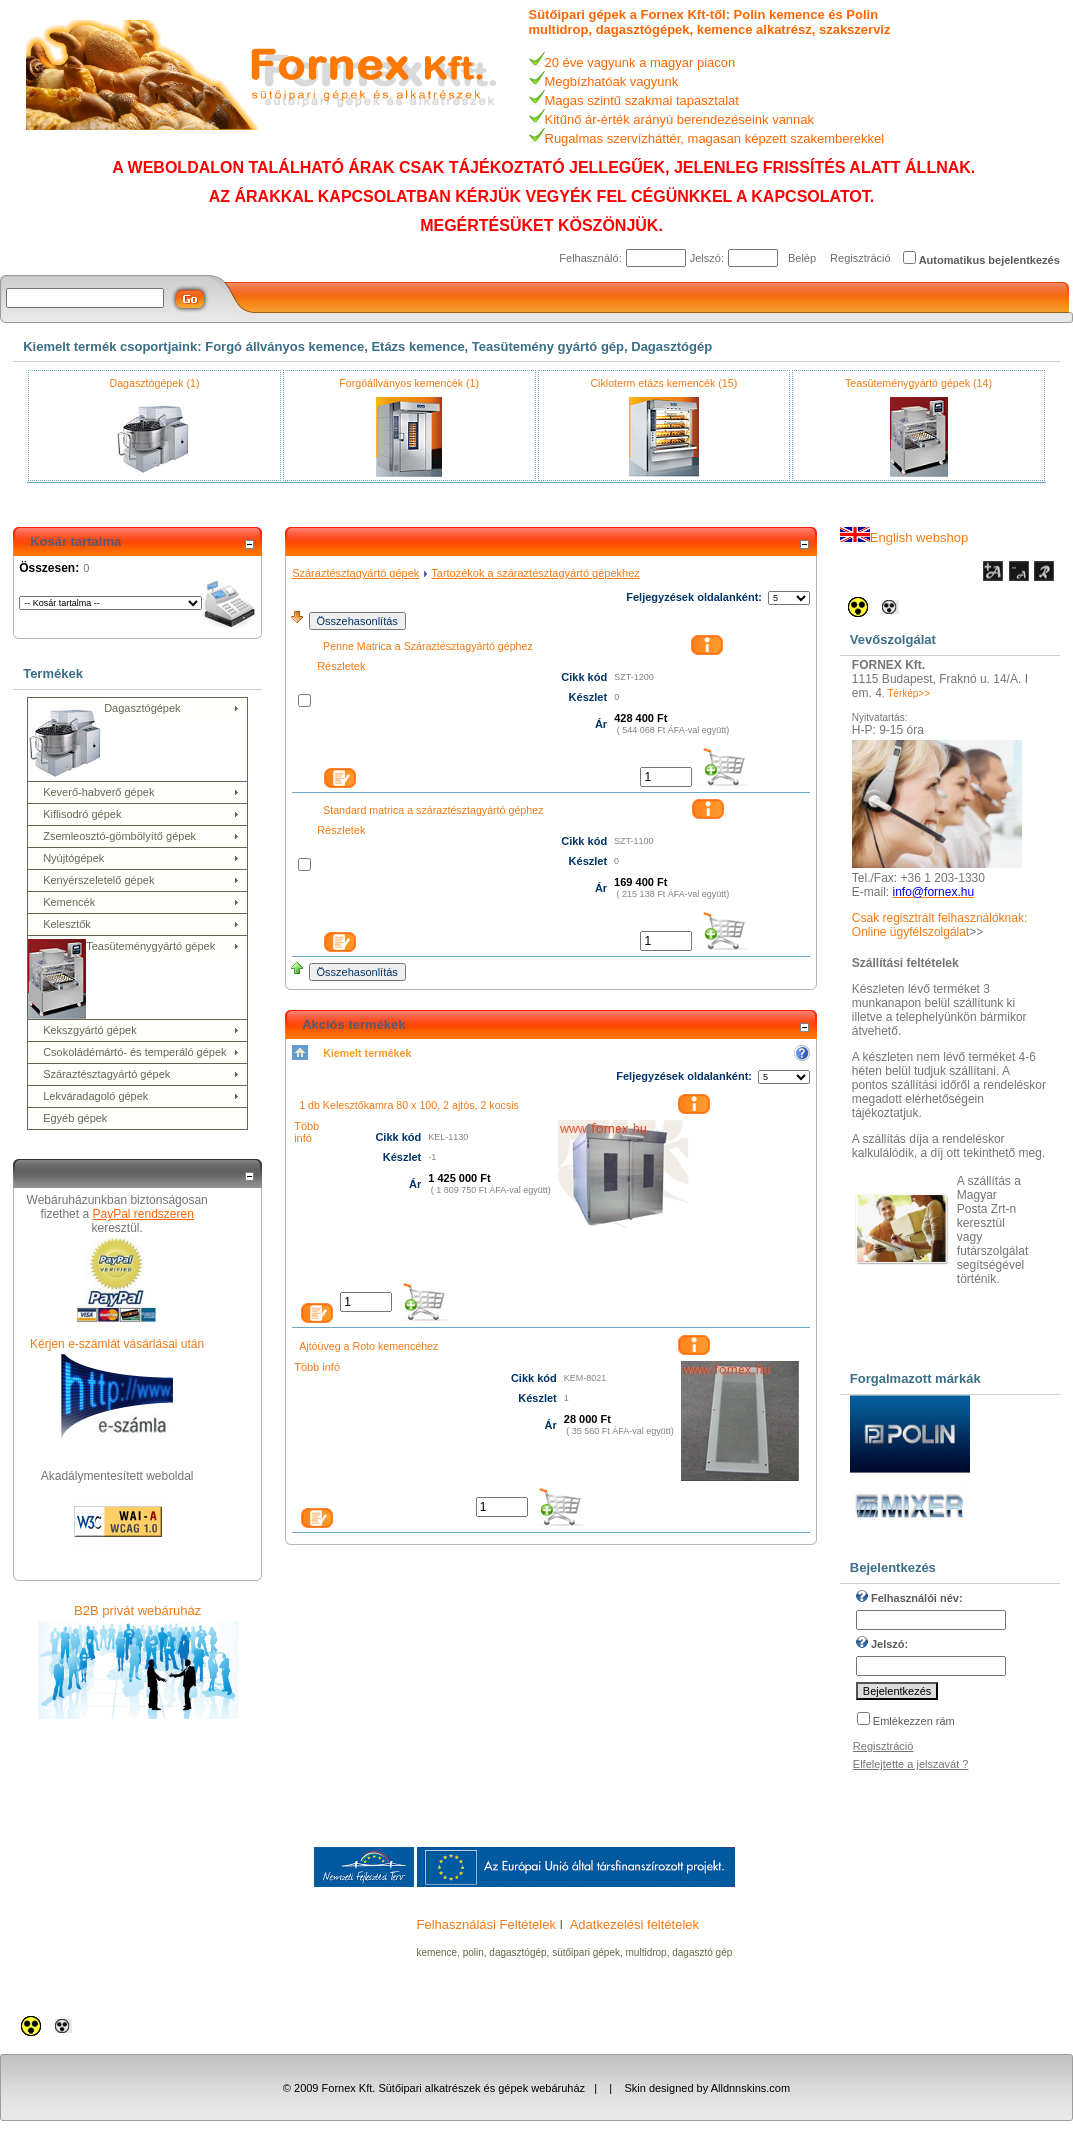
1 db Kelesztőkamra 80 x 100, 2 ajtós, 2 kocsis (409, 1105)
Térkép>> (908, 693)
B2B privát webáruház (137, 1610)
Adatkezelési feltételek (634, 1924)
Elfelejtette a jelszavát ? (911, 1764)
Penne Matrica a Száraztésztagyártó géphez (428, 646)
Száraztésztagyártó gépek (355, 573)
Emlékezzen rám (914, 1721)
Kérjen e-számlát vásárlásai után (117, 1344)
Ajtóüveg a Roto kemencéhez (368, 1346)
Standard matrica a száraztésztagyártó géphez (433, 810)
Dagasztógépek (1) (154, 383)
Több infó (306, 1132)
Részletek (341, 666)
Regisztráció (860, 258)
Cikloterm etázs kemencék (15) (663, 383)
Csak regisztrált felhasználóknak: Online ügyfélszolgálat (939, 925)
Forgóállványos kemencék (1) (409, 383)
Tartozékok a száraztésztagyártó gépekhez (535, 573)
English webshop (904, 537)
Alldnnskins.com (750, 2088)
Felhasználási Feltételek (486, 1924)
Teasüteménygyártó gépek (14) (918, 383)
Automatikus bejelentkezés (989, 260)
